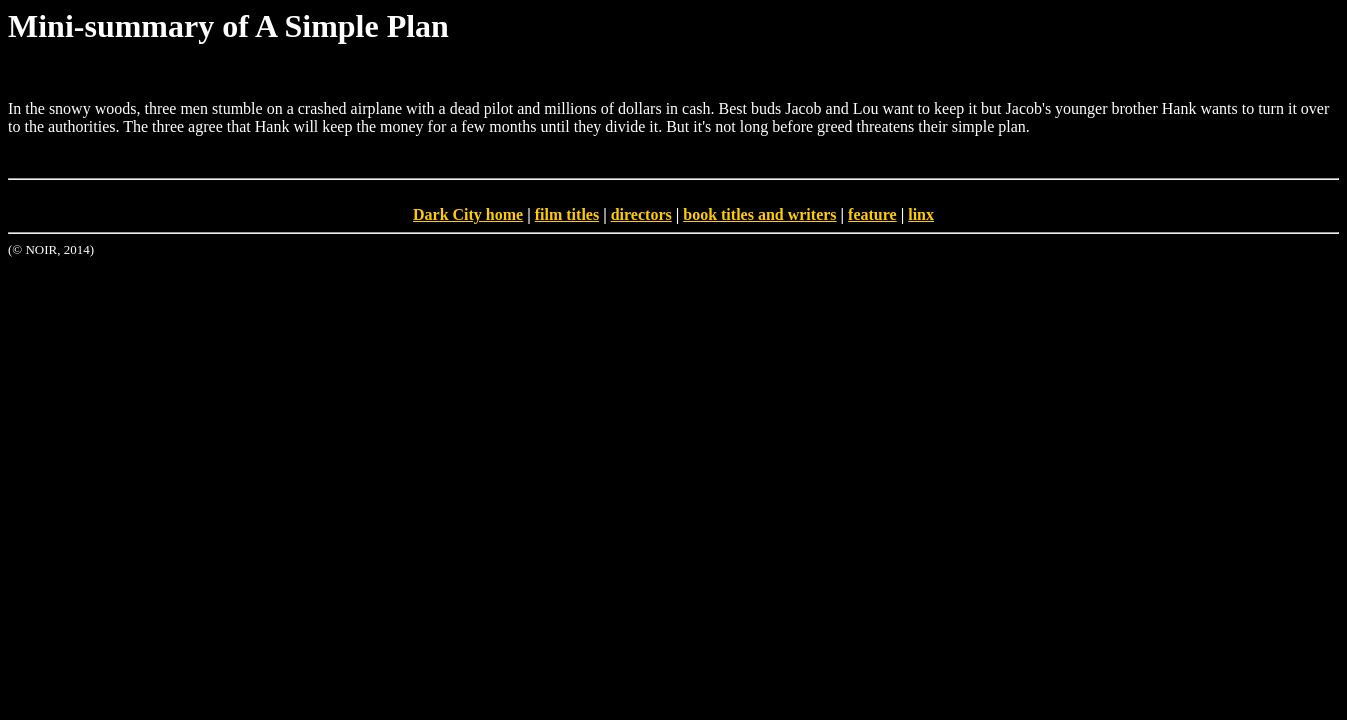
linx (921, 214)
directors (641, 214)
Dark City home (468, 214)
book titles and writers (759, 214)
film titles (567, 214)
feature (872, 214)
